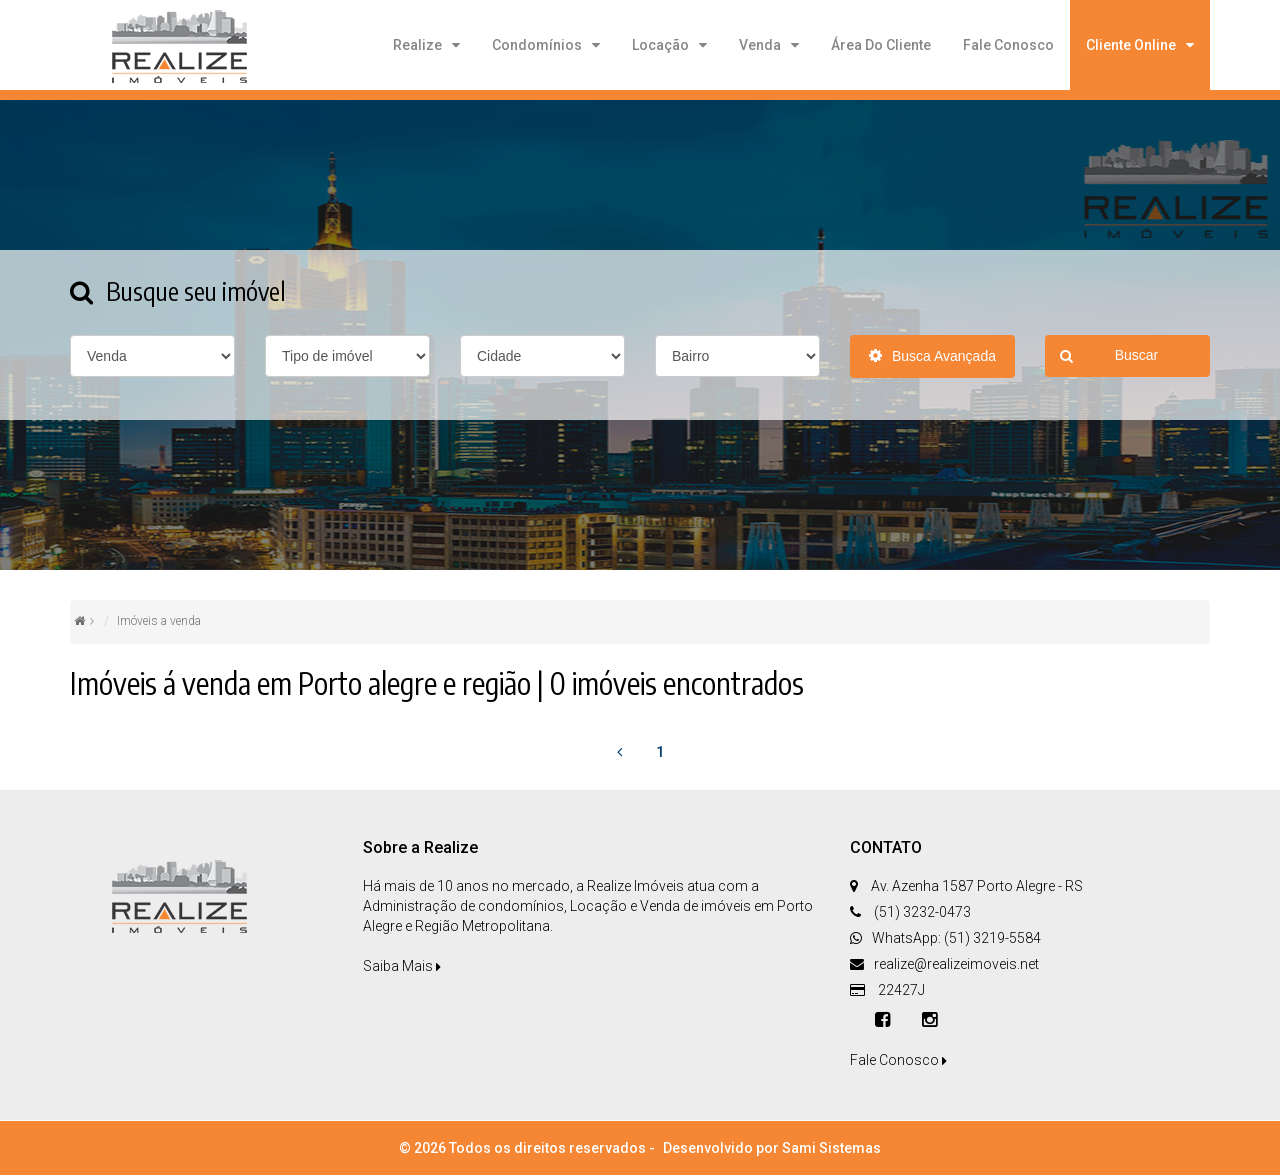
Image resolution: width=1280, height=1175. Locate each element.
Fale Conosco (1008, 45)
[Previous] (619, 752)
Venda (760, 45)
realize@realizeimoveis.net (956, 964)
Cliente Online (1131, 45)
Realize (417, 45)
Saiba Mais (402, 966)
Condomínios (537, 45)
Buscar (1109, 356)
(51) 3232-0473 (921, 912)
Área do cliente (881, 45)
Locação (660, 45)
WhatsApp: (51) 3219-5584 (956, 938)
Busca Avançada (932, 356)
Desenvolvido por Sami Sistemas (772, 1148)
